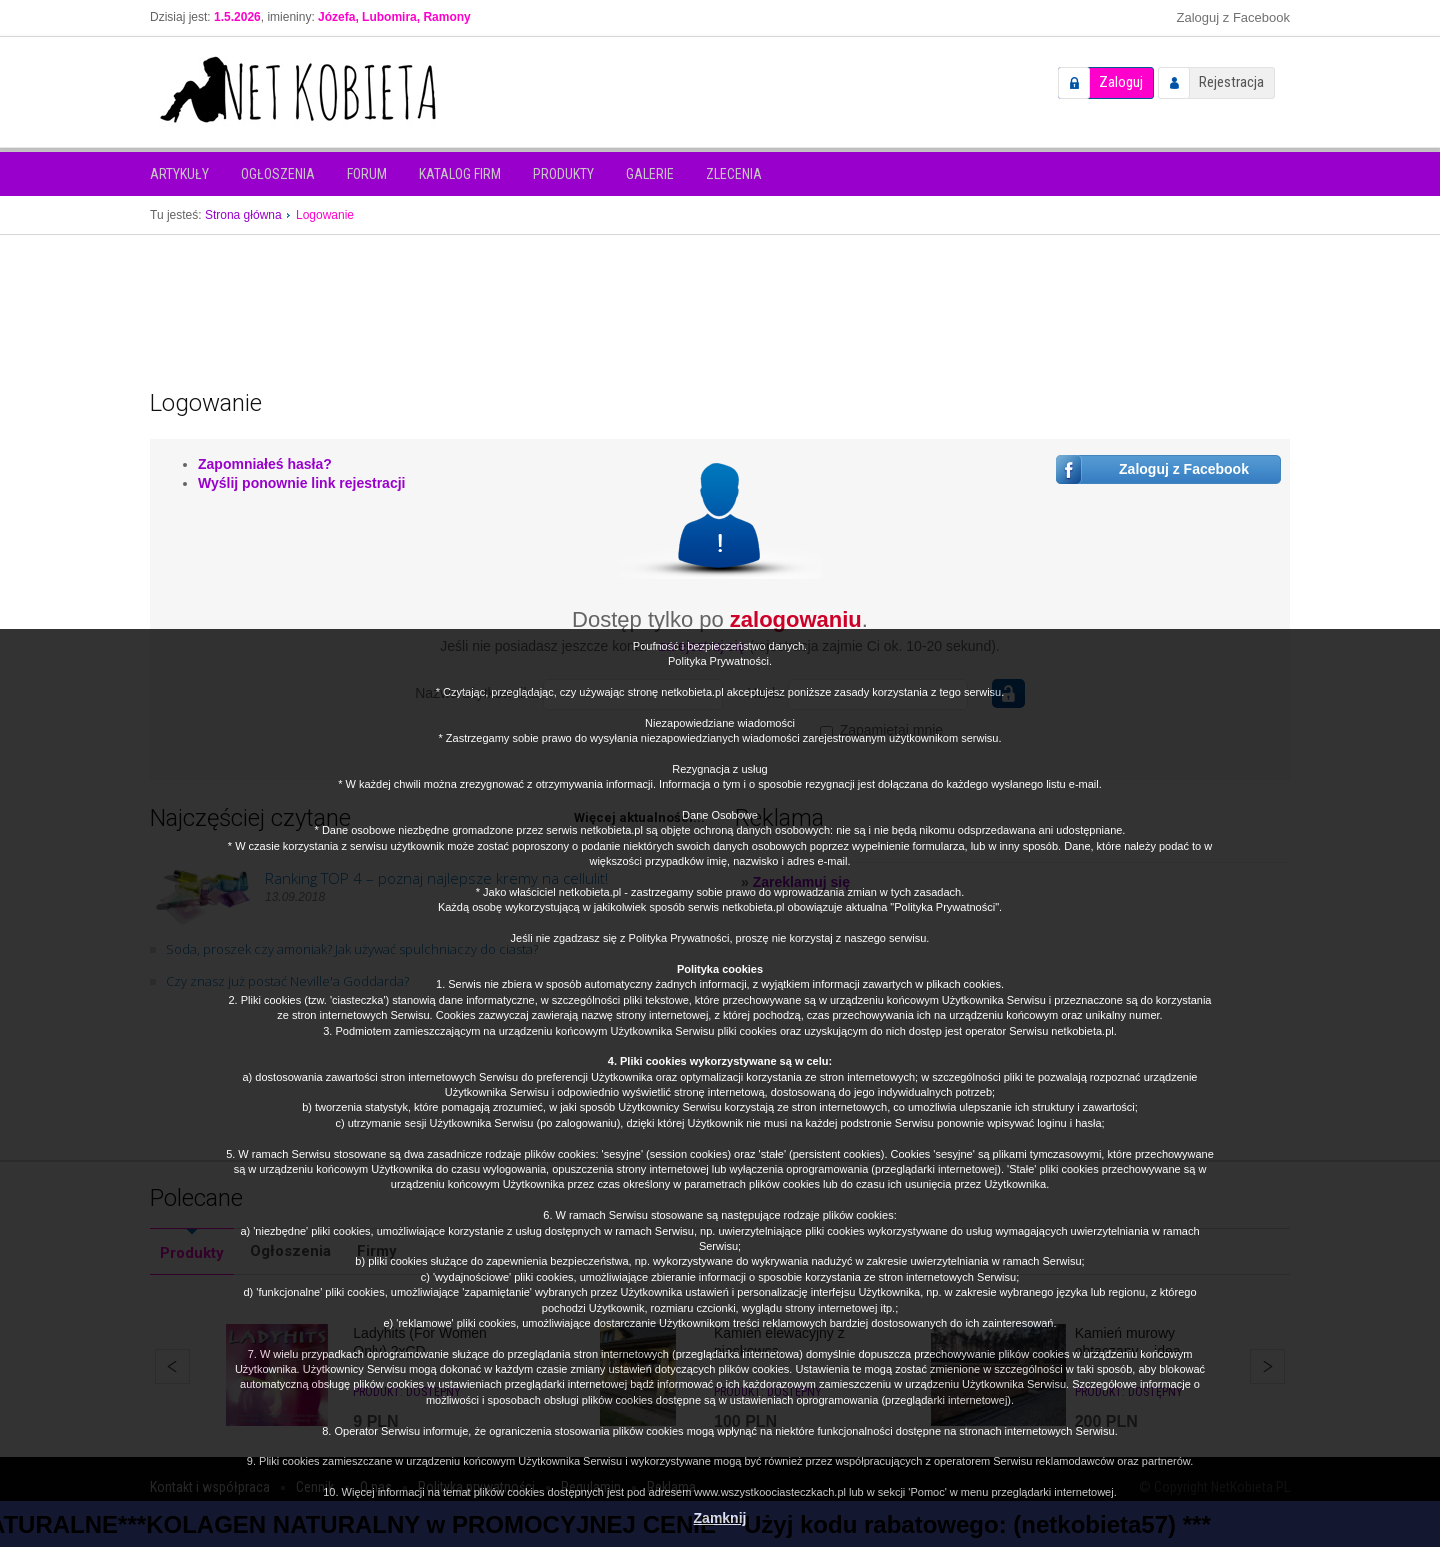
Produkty (563, 174)
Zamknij (720, 1518)
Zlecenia (734, 174)
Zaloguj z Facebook (1233, 17)
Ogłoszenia (278, 174)
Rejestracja (1231, 82)
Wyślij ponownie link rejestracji (301, 483)
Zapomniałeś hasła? (265, 464)
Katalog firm (460, 174)
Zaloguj (1121, 82)
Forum (367, 174)
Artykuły (179, 174)
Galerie (650, 174)
